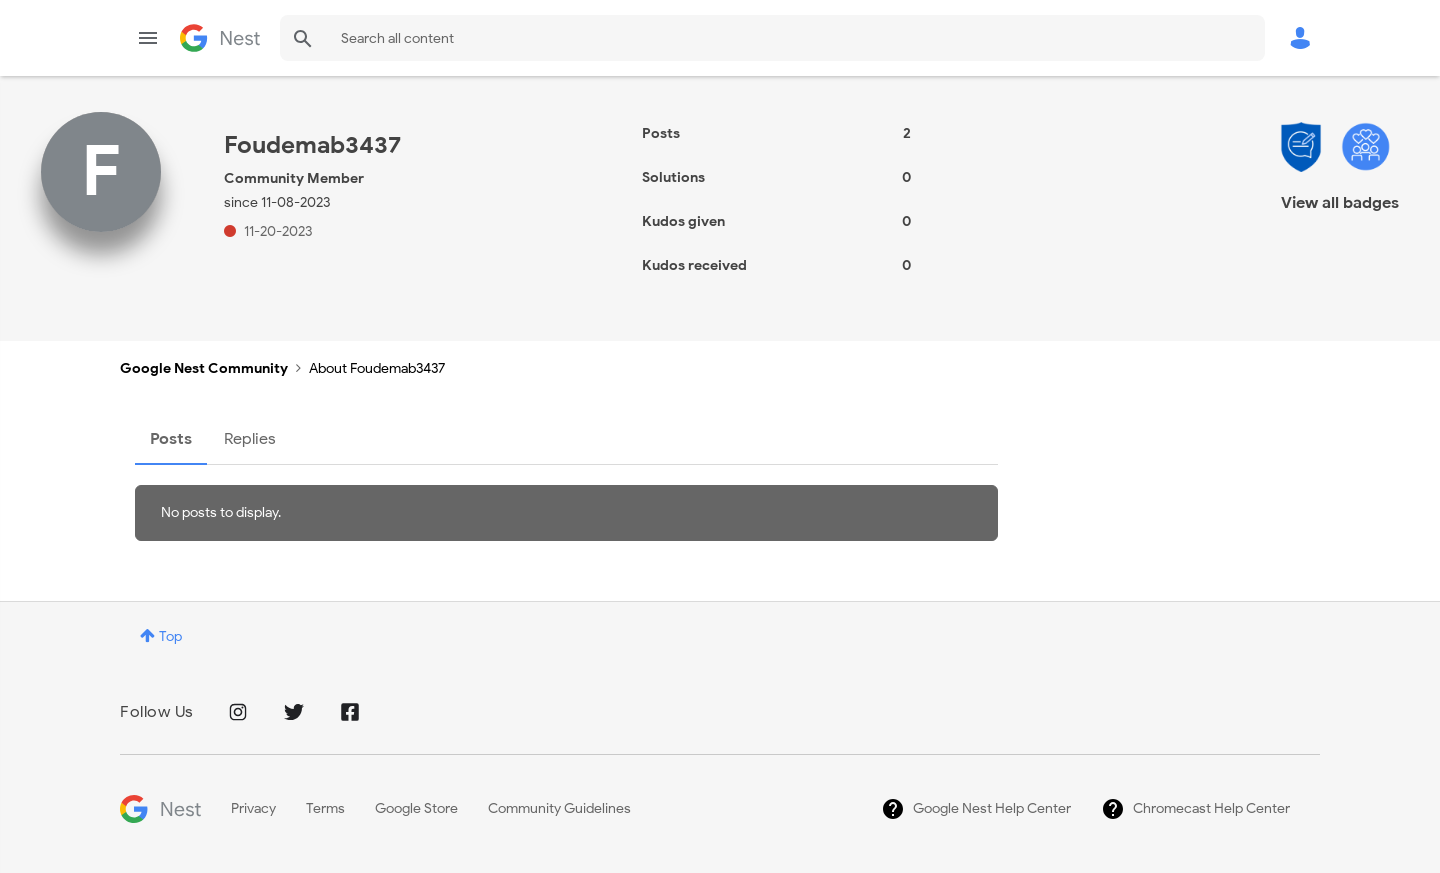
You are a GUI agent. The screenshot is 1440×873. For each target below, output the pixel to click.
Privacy (253, 808)
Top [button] (170, 636)
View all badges (1340, 203)
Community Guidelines (559, 808)
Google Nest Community (220, 38)
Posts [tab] (171, 439)
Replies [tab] (250, 439)
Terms (325, 808)
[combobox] (772, 38)
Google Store (416, 808)
